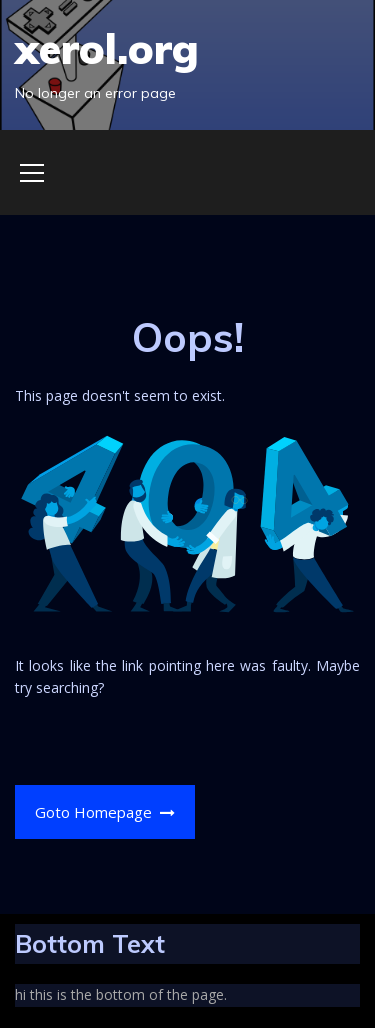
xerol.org (107, 48)
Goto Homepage (105, 812)
